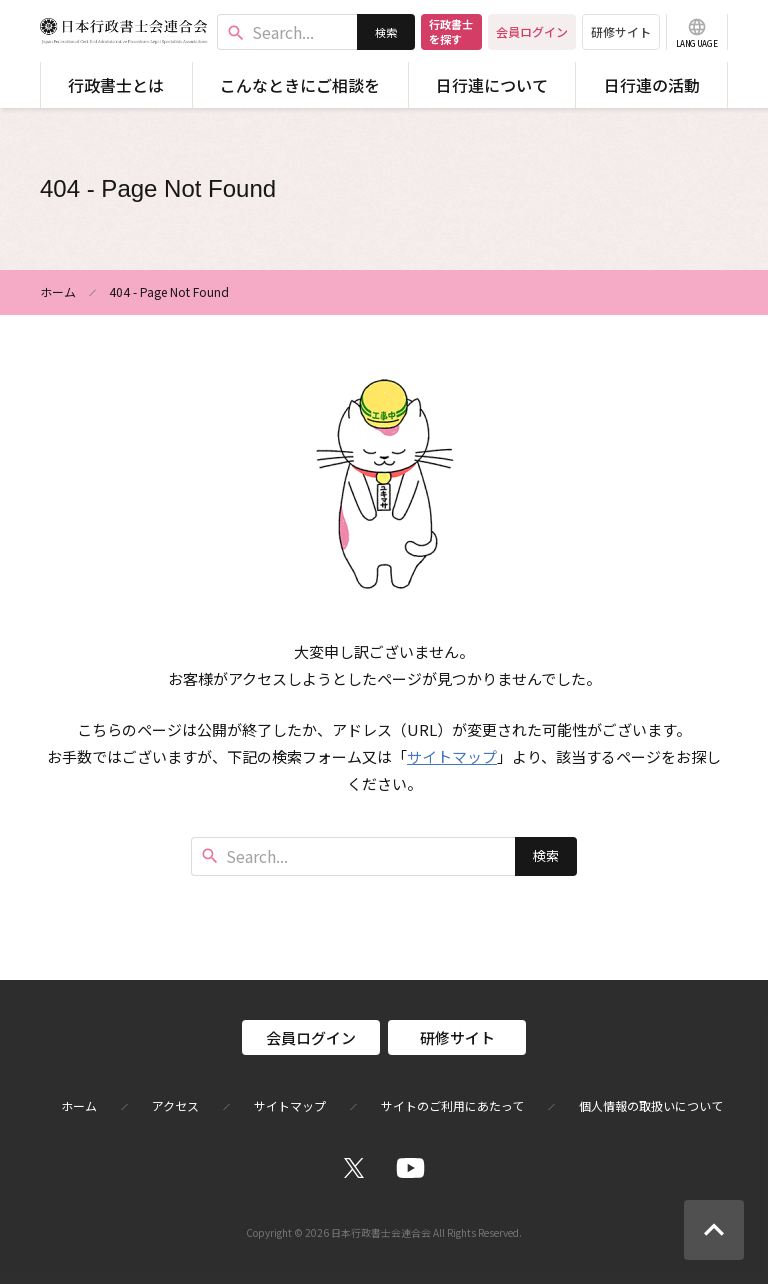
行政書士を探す (451, 31)
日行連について (492, 85)
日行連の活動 (652, 85)
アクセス (175, 1106)
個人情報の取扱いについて (651, 1106)
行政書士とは (116, 85)
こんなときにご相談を (300, 85)
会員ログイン (532, 31)
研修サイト (621, 31)
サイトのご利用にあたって (452, 1106)
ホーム (58, 291)
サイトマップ (452, 756)
